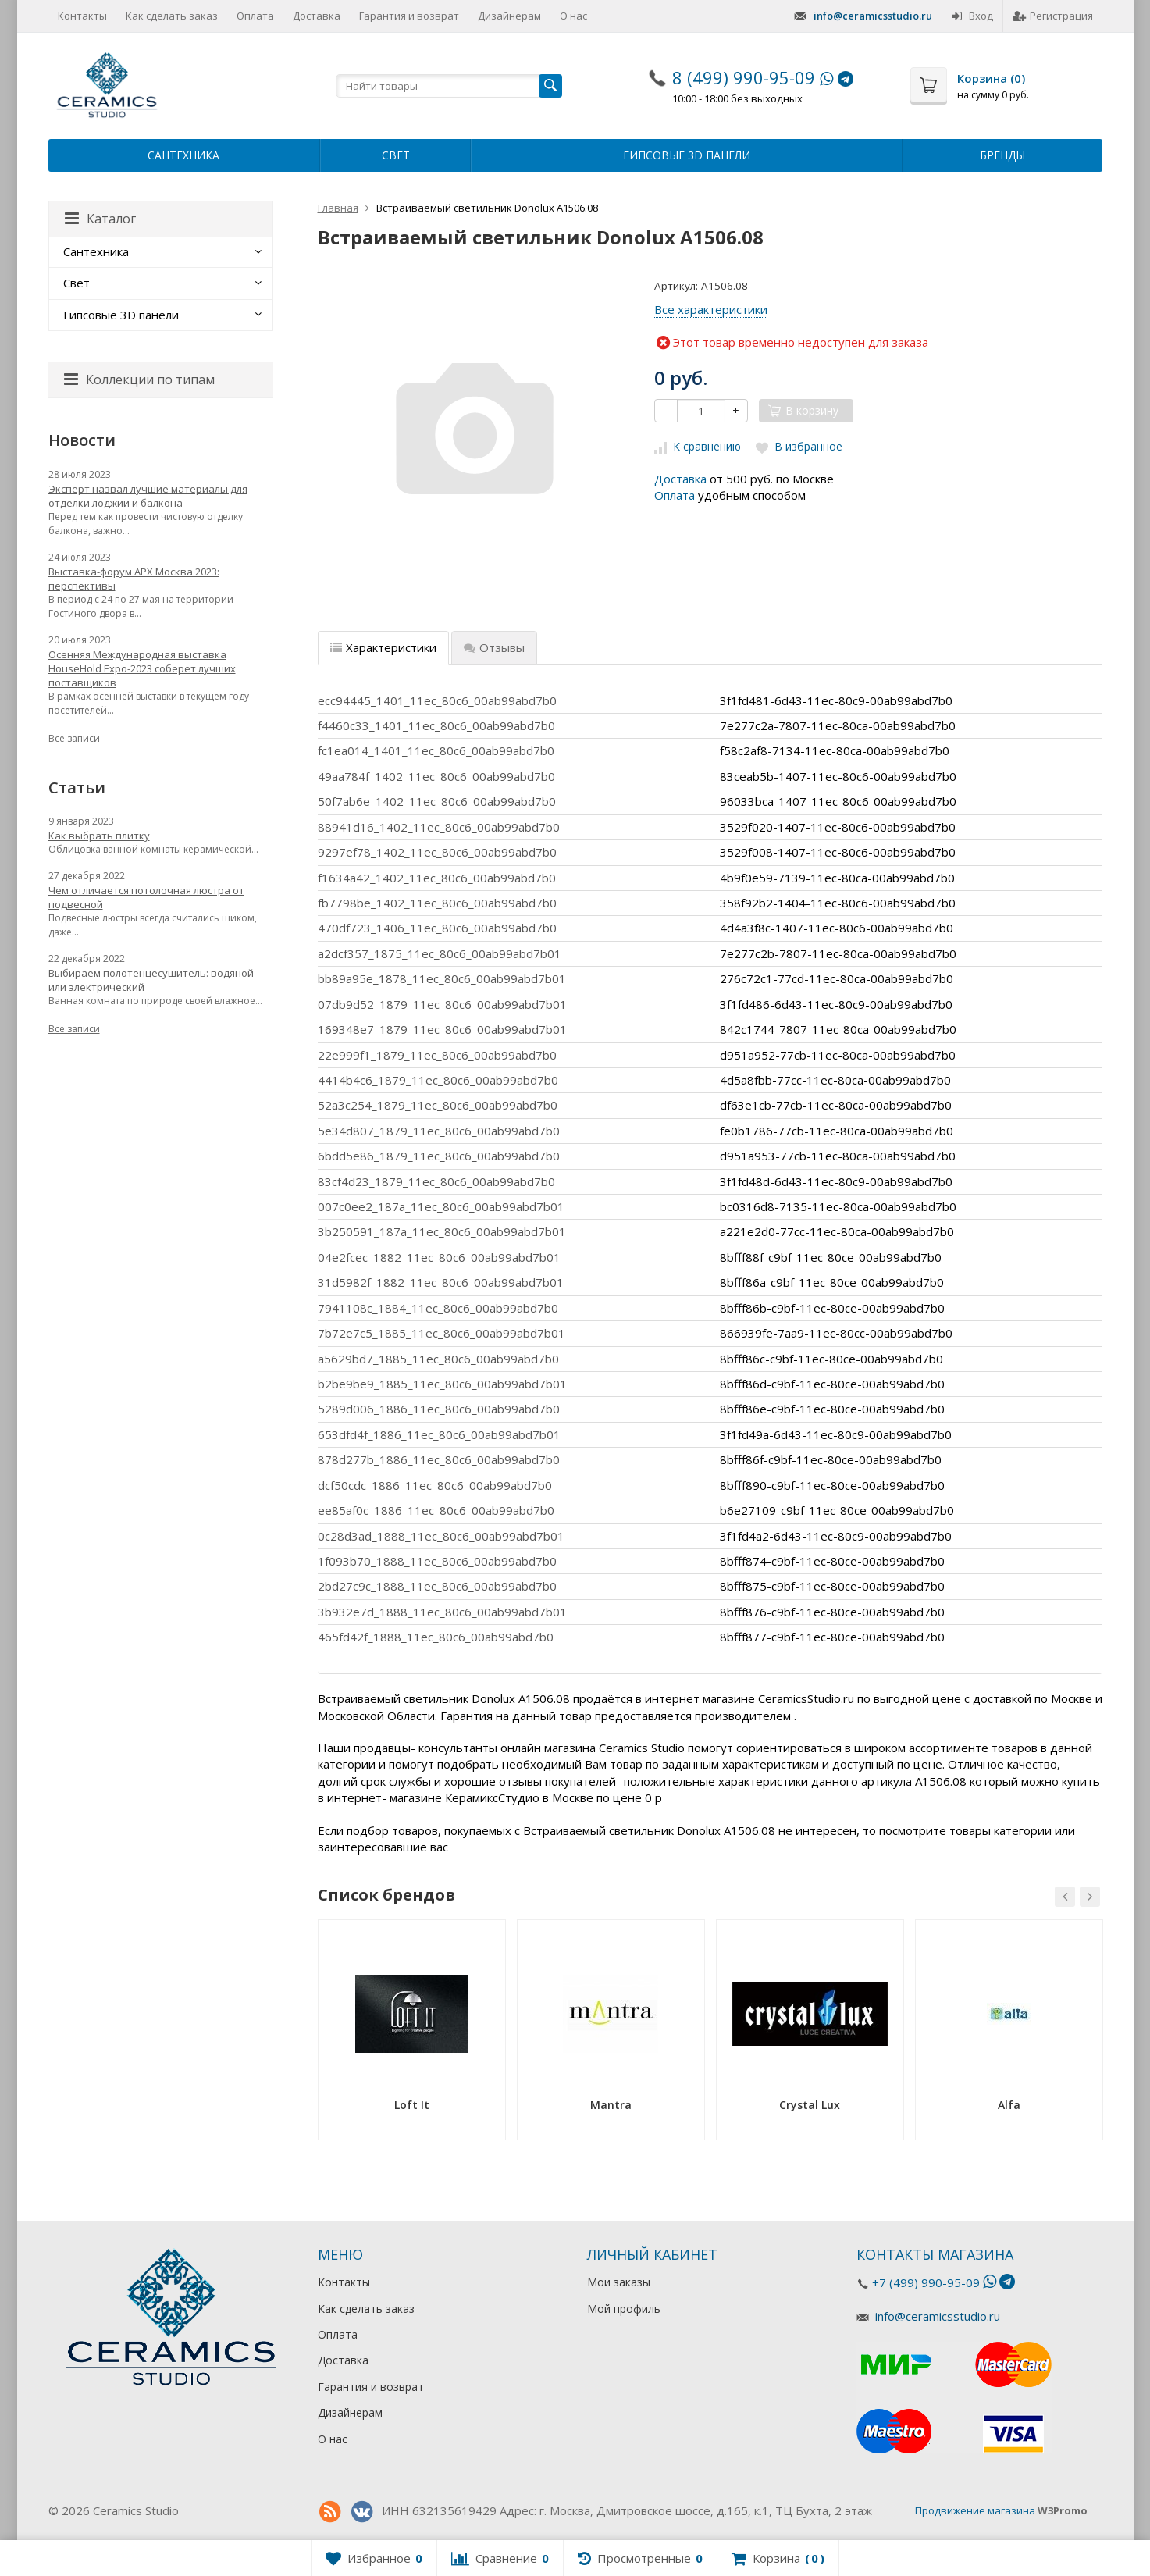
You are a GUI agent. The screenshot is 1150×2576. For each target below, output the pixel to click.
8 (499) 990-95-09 (743, 77)
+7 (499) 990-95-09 (926, 2282)
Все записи (74, 738)
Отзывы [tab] (494, 647)
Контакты (82, 16)
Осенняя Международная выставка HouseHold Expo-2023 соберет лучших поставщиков (142, 668)
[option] (411, 2035)
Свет (396, 155)
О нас (573, 16)
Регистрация (1053, 16)
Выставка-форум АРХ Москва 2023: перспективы (133, 579)
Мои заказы (618, 2282)
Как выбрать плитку (99, 835)
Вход (972, 16)
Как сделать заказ (172, 16)
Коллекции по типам (139, 379)
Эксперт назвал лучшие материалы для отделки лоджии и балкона (147, 496)
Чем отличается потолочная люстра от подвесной (146, 897)
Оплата (255, 16)
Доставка (316, 16)
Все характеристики (710, 309)
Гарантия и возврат (409, 16)
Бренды (1002, 155)
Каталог (100, 218)
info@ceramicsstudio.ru (873, 16)
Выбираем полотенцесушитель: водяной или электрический (151, 980)
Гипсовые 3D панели (686, 155)
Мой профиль (623, 2308)
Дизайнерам (509, 16)
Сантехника (183, 155)
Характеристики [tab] (383, 647)
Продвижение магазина (975, 2510)
